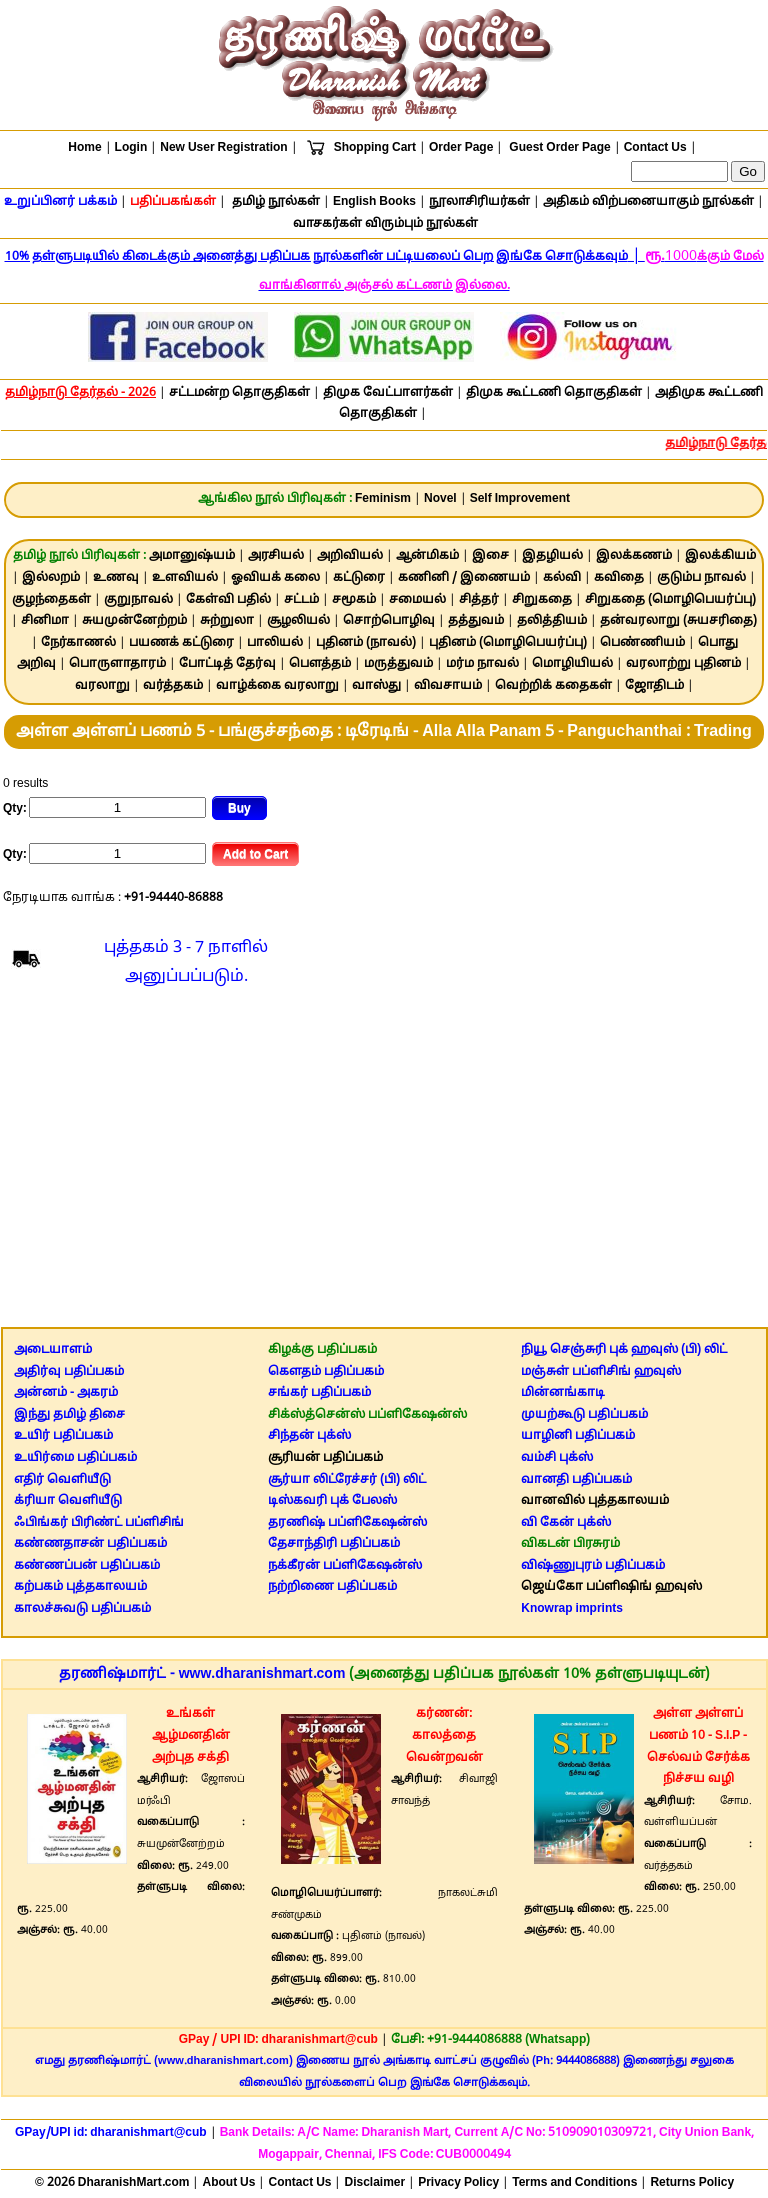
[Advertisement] (384, 1162)
